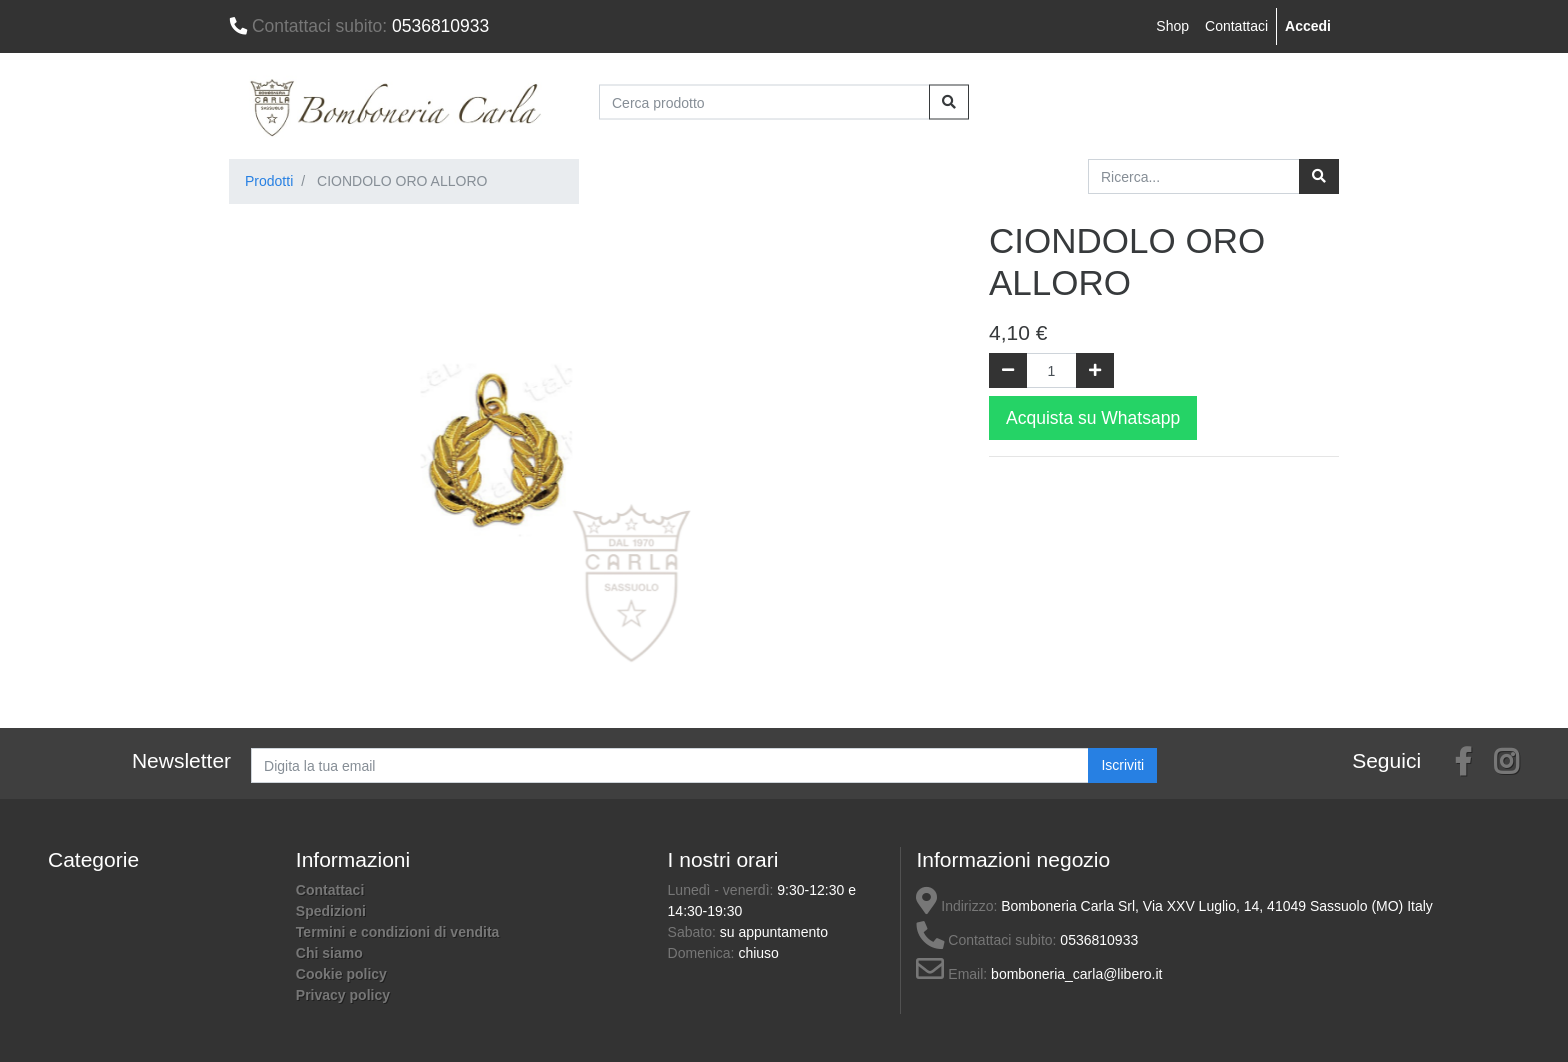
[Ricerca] (1319, 176)
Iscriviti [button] (1122, 765)
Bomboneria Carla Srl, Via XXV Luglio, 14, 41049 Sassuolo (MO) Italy (1217, 906)
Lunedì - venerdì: (723, 890)
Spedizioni (331, 911)
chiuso (758, 953)
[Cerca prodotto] (764, 102)
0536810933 (359, 26)
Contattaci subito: (986, 940)
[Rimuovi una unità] (1008, 370)
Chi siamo (329, 953)
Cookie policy (341, 974)
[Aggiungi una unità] (1095, 370)
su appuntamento (774, 932)
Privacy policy (343, 995)
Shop (1172, 26)
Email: (951, 974)
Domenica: (703, 953)
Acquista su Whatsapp (1093, 418)
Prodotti (269, 181)
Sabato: (694, 932)
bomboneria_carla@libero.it (1076, 974)
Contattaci (1236, 26)
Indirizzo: (956, 906)
